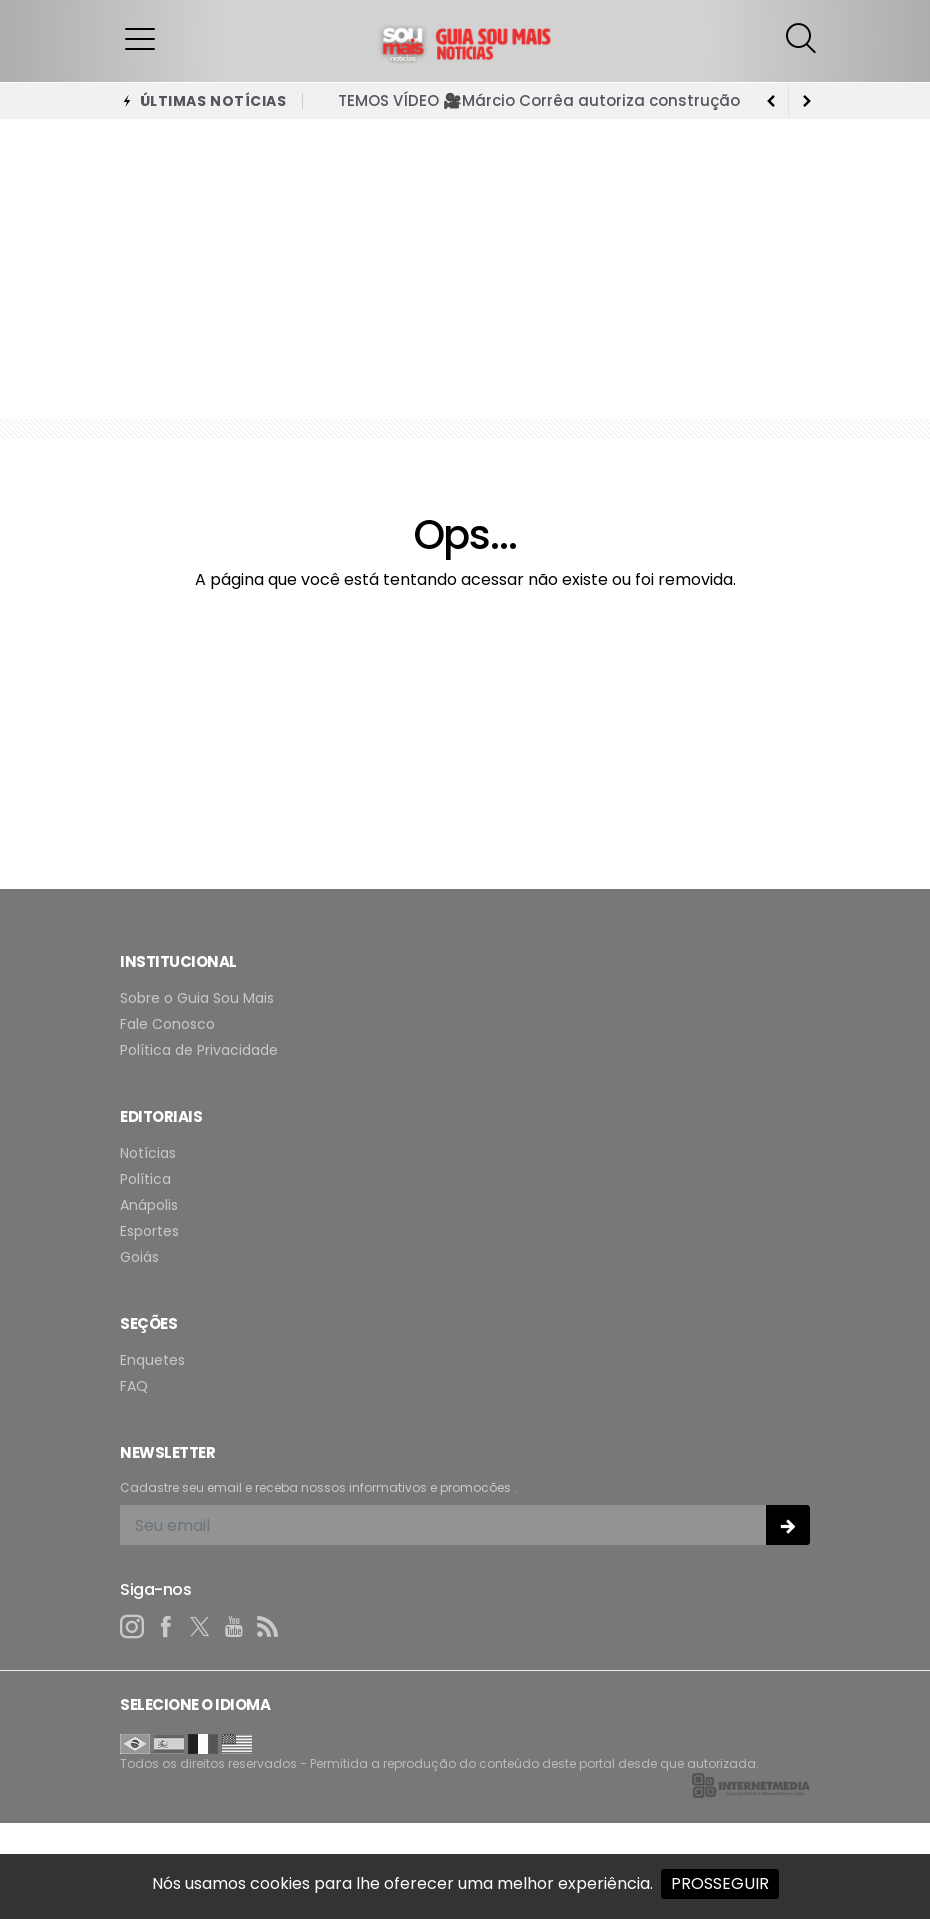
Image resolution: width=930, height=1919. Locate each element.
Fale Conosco (167, 1024)
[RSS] (268, 1627)
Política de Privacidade (199, 1050)
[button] (140, 38)
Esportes (149, 1231)
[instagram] (132, 1627)
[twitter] (200, 1627)
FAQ (134, 1386)
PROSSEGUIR (720, 1883)
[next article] (771, 101)
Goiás (139, 1257)
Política (145, 1179)
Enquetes (152, 1360)
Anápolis (149, 1205)
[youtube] (234, 1627)
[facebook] (166, 1627)
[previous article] (807, 101)
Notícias (148, 1153)
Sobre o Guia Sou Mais (197, 998)
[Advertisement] (465, 269)
